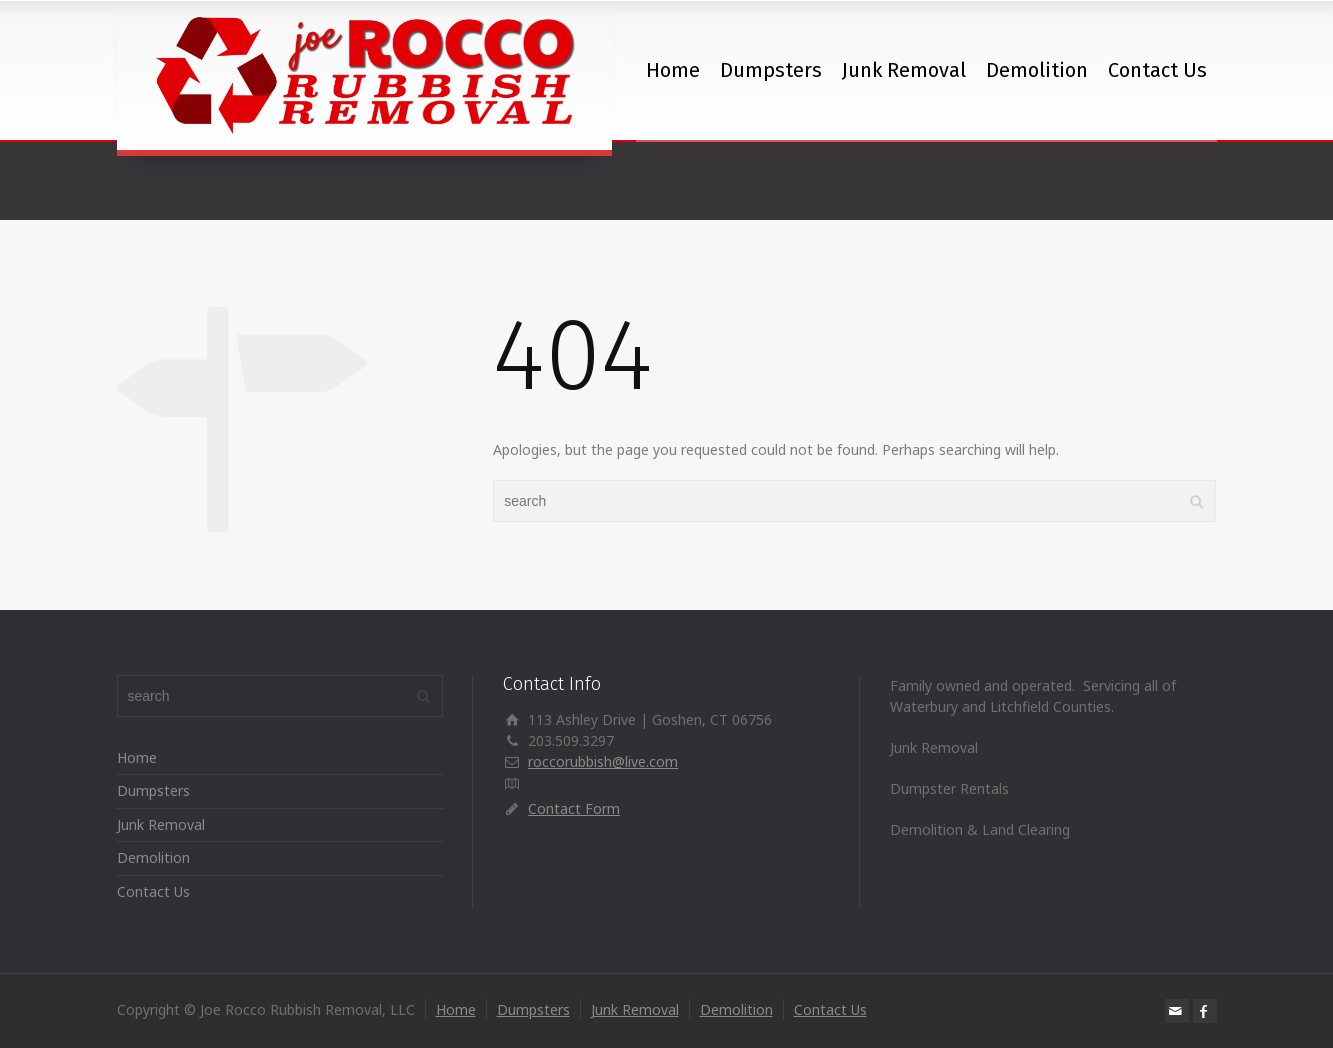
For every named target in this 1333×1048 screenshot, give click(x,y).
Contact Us (1157, 70)
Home (673, 70)
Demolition (1037, 70)
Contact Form (574, 808)
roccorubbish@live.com (603, 761)
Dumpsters (771, 70)
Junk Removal (904, 70)
